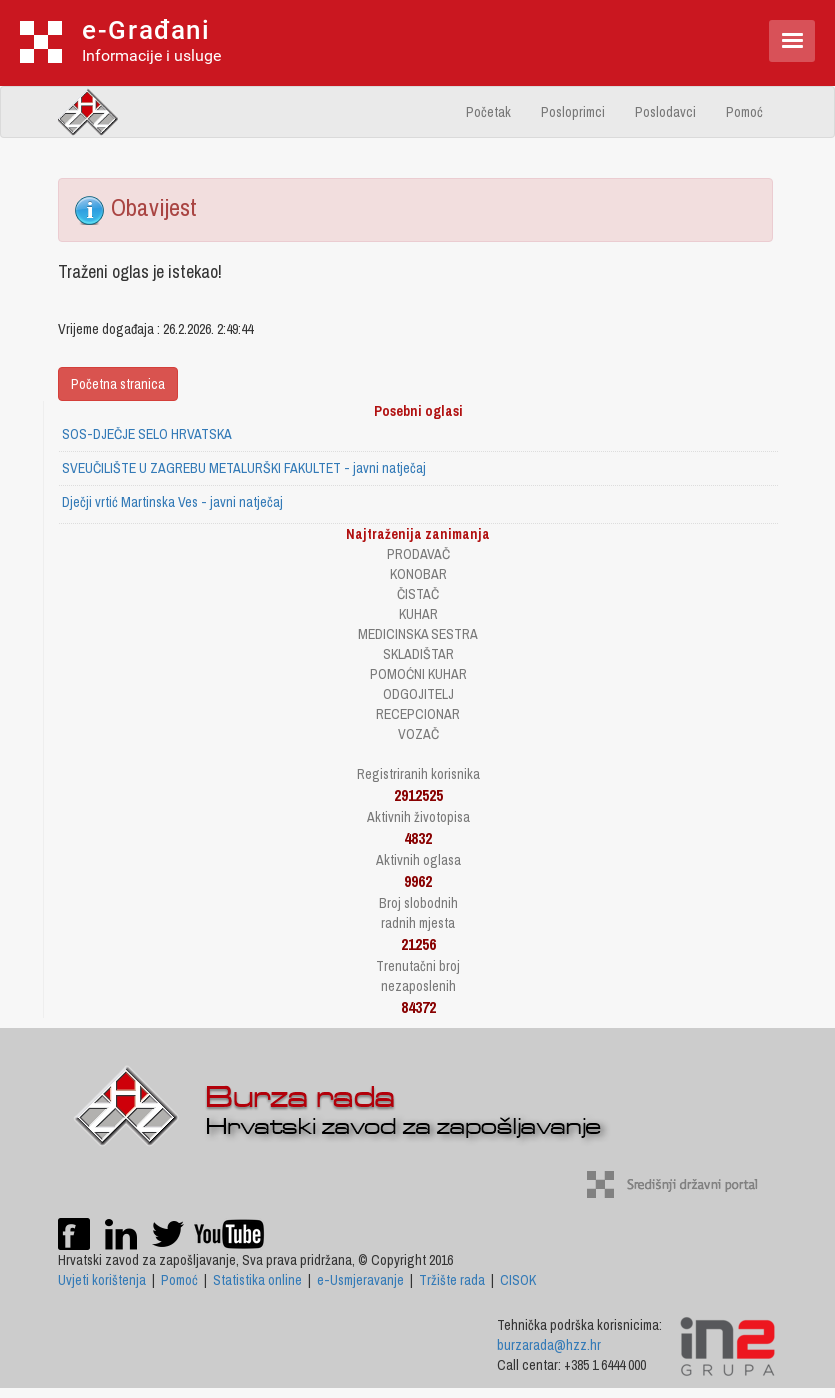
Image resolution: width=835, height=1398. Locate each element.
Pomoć (744, 112)
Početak (488, 112)
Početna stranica (118, 384)
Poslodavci (665, 112)
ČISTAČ (418, 594)
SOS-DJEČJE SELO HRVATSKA (147, 434)
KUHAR (418, 614)
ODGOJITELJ (418, 694)
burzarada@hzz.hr (549, 1345)
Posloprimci (573, 112)
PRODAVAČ (418, 554)
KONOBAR (418, 574)
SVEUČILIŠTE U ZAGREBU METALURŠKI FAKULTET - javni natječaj (244, 468)
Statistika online (257, 1280)
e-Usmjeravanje (360, 1280)
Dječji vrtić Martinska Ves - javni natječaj (172, 502)
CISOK (518, 1280)
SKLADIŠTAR (418, 654)
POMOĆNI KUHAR (418, 674)
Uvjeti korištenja (102, 1280)
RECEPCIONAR (418, 714)
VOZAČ (418, 734)
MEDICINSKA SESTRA (418, 634)
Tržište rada (452, 1280)
